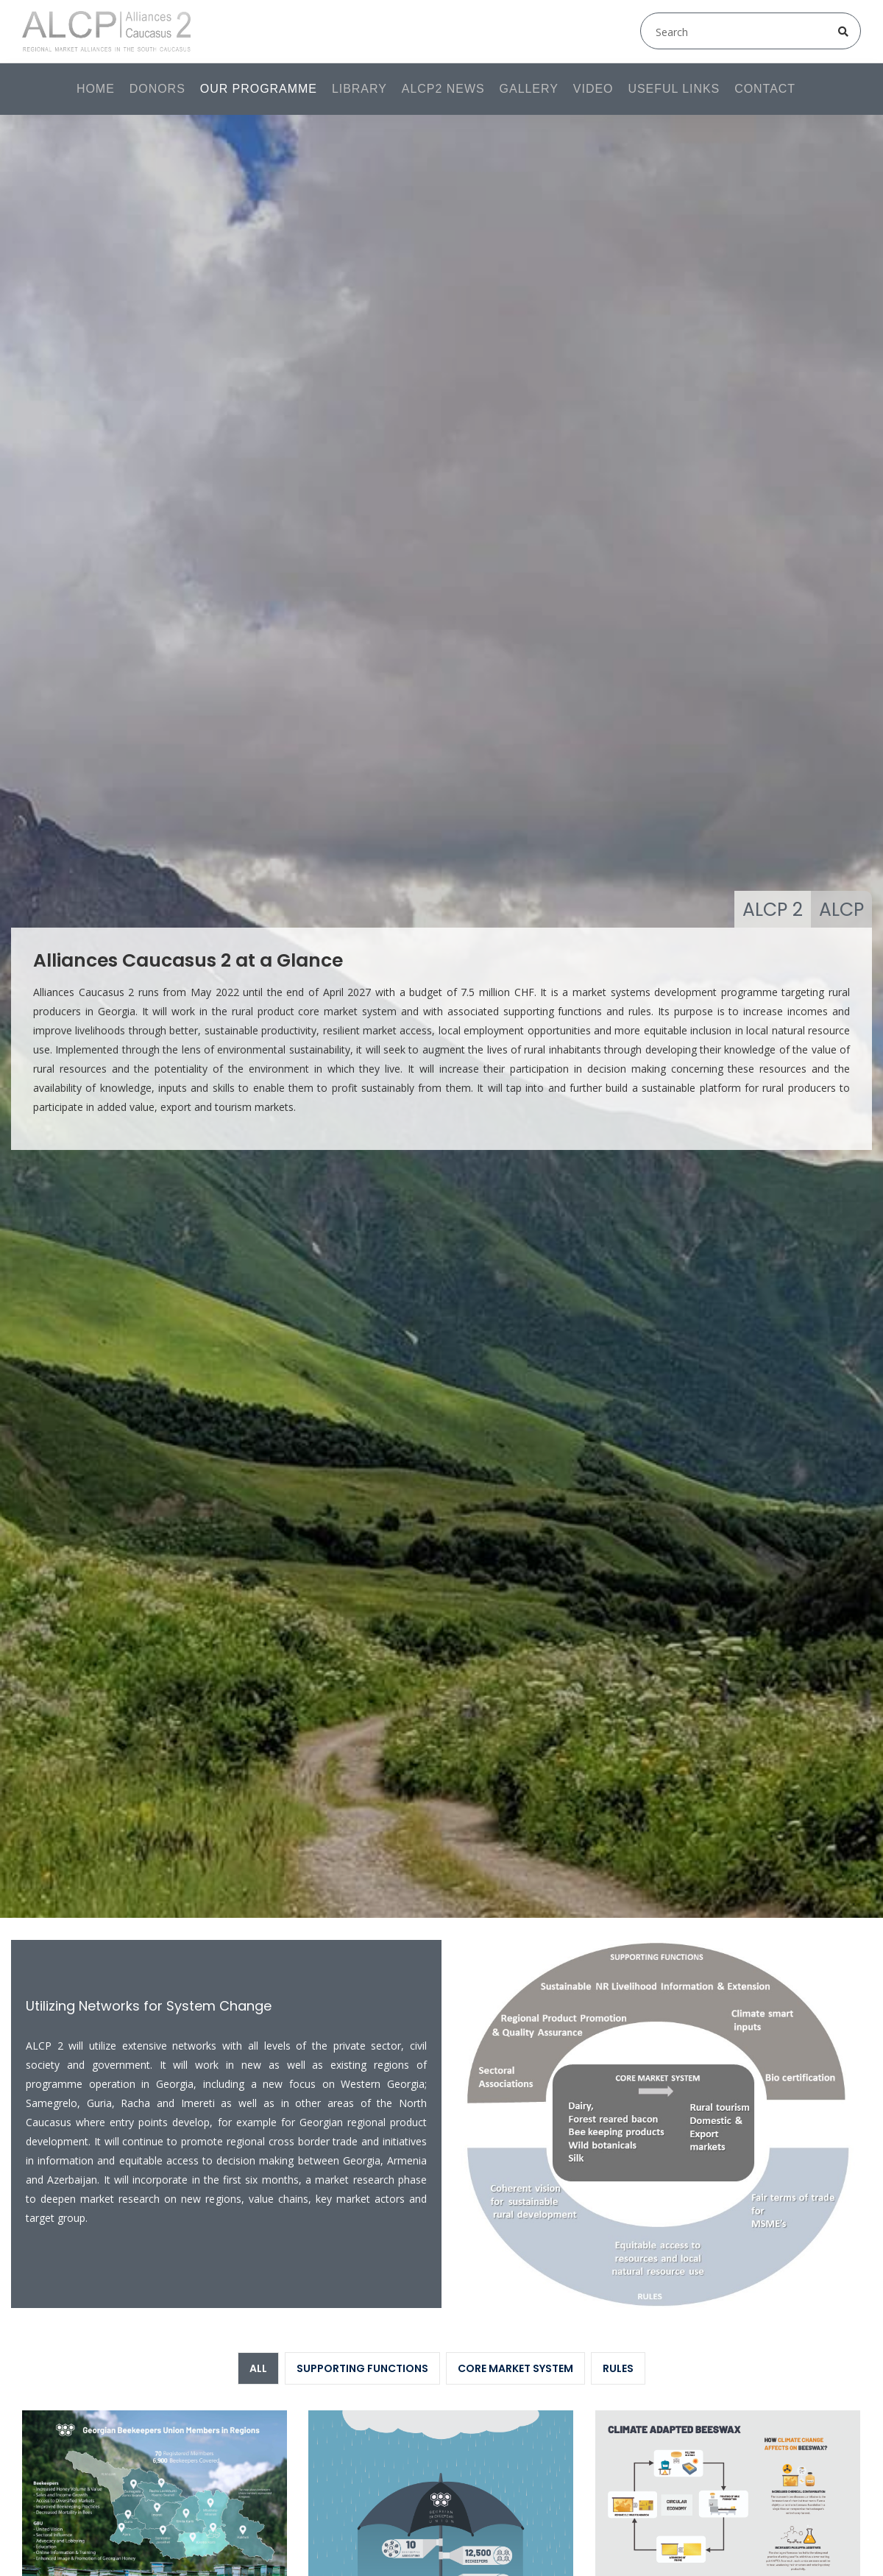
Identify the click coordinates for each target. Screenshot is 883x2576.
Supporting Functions (362, 2368)
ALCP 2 (772, 909)
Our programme (258, 88)
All (258, 2368)
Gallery (529, 88)
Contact (764, 88)
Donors (157, 88)
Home (96, 88)
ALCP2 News (443, 88)
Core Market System (515, 2368)
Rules (618, 2368)
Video (593, 88)
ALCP (841, 909)
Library (359, 88)
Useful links (674, 88)
